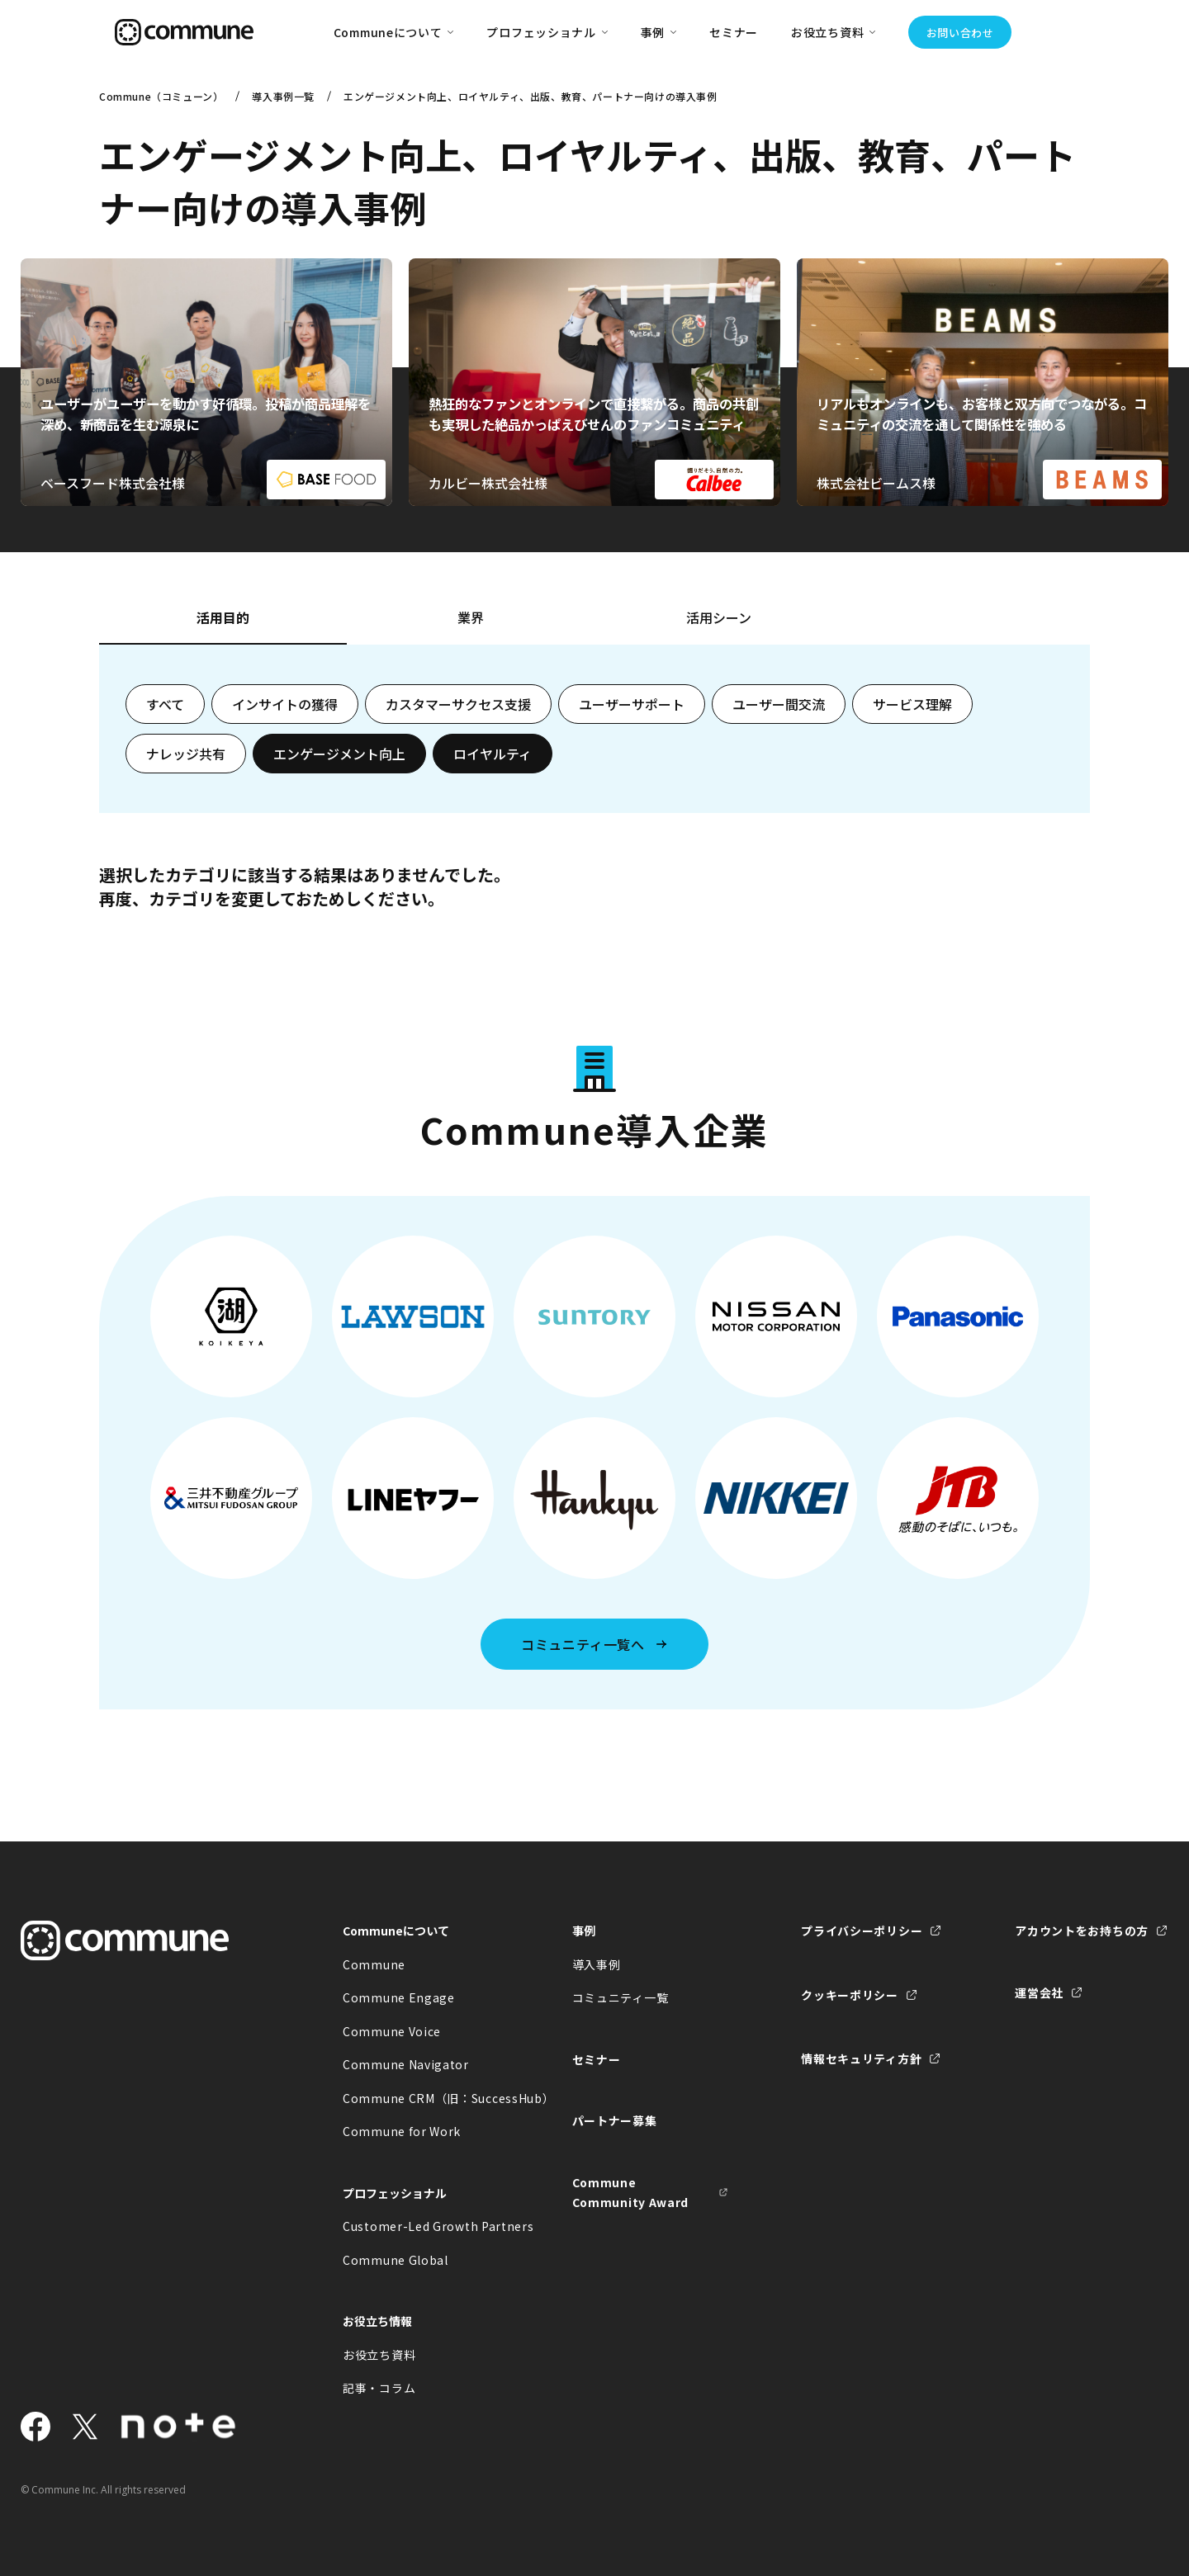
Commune (374, 1964)
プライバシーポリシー (861, 1930)
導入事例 (596, 1964)
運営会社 (1039, 1992)
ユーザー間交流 (778, 704)
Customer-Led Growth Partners (421, 2226)
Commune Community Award (630, 2192)
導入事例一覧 (283, 96)
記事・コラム (379, 2388)
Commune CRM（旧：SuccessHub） (421, 2098)
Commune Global (395, 2260)
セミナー (733, 32)
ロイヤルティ (492, 753)
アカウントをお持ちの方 (1082, 1930)
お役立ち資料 (379, 2355)
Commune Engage (399, 1997)
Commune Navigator (406, 2064)
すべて (165, 704)
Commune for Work (402, 2131)
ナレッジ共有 (185, 753)
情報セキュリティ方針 (861, 2058)
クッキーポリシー (849, 1995)
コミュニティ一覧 (620, 1997)
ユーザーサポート (632, 704)
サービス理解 (912, 704)
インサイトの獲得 (285, 704)
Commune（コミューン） (161, 96)
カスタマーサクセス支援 (458, 704)
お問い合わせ (960, 32)
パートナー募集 (614, 2120)
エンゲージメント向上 (339, 753)
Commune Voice (392, 2031)
